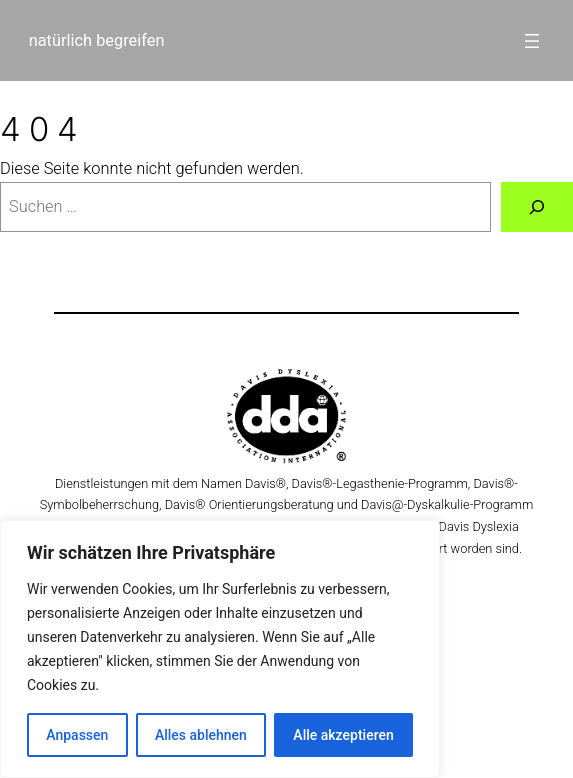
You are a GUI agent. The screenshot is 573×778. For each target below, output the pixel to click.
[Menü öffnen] (532, 41)
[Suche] (537, 207)
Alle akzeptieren (343, 735)
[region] (220, 649)
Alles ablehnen (201, 735)
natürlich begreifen (97, 40)
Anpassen (77, 735)
